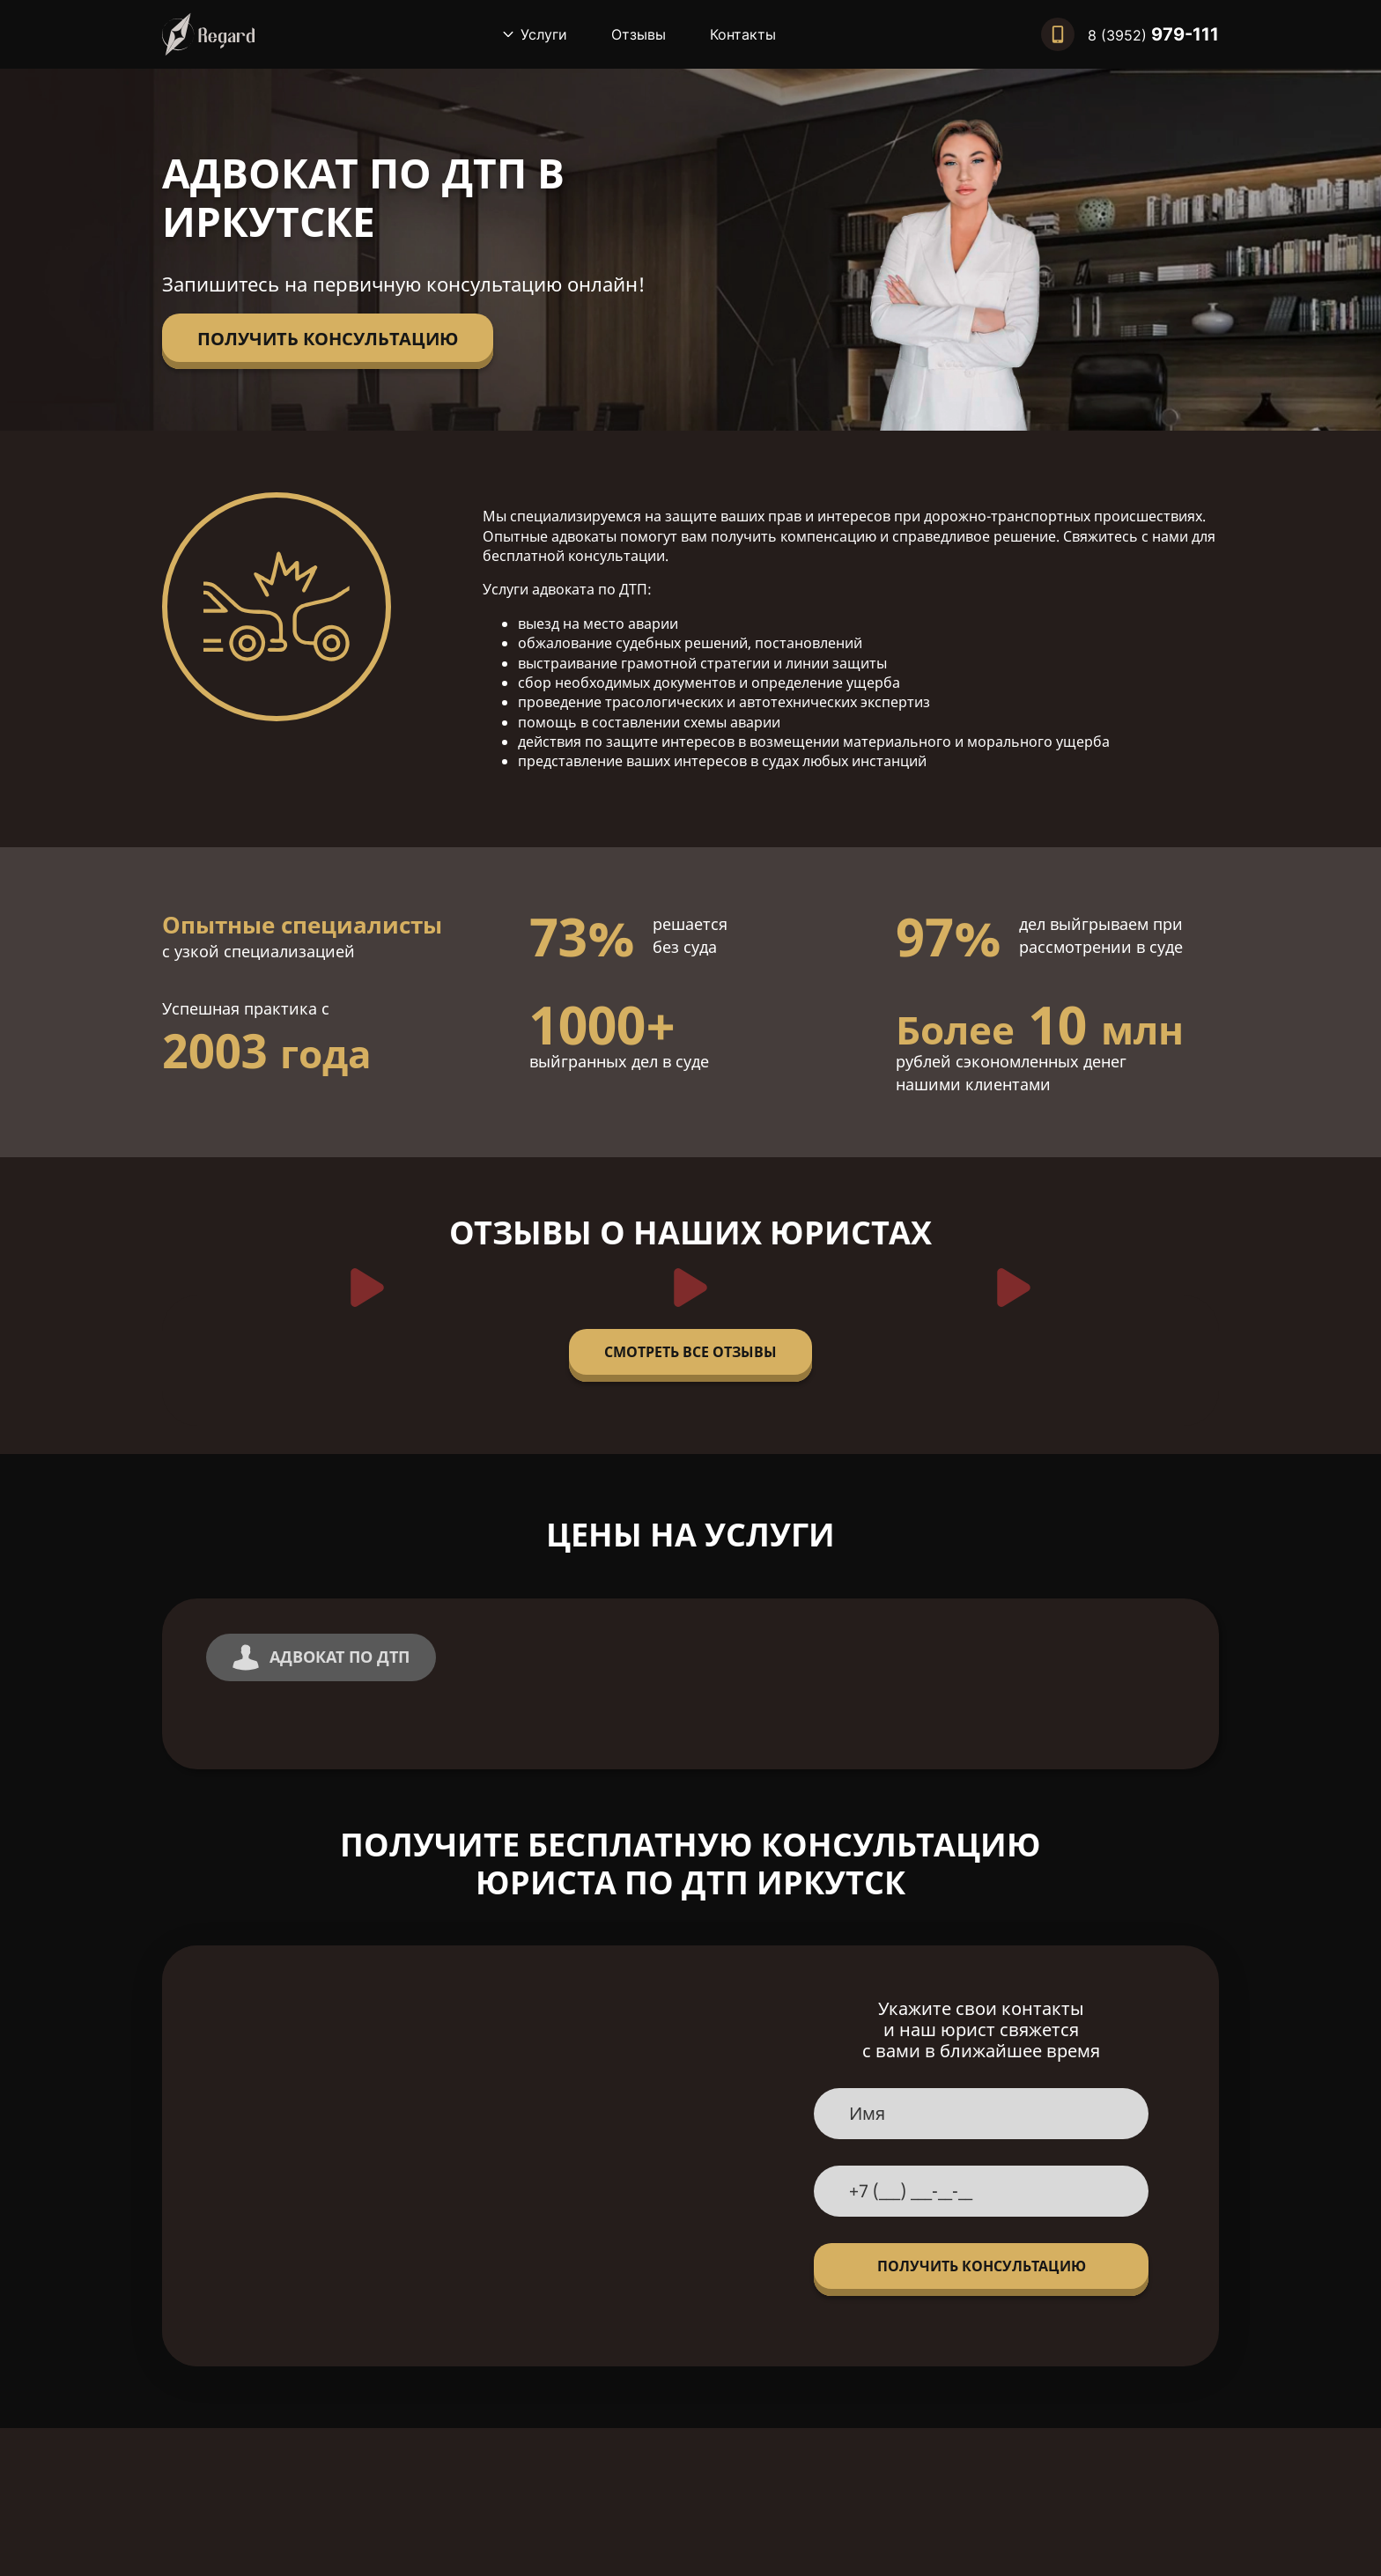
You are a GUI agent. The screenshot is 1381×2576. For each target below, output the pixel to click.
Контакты (743, 34)
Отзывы (638, 34)
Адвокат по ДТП (321, 1657)
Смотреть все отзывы (690, 1352)
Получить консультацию (327, 339)
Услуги (544, 34)
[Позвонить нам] (1130, 34)
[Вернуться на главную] (208, 34)
